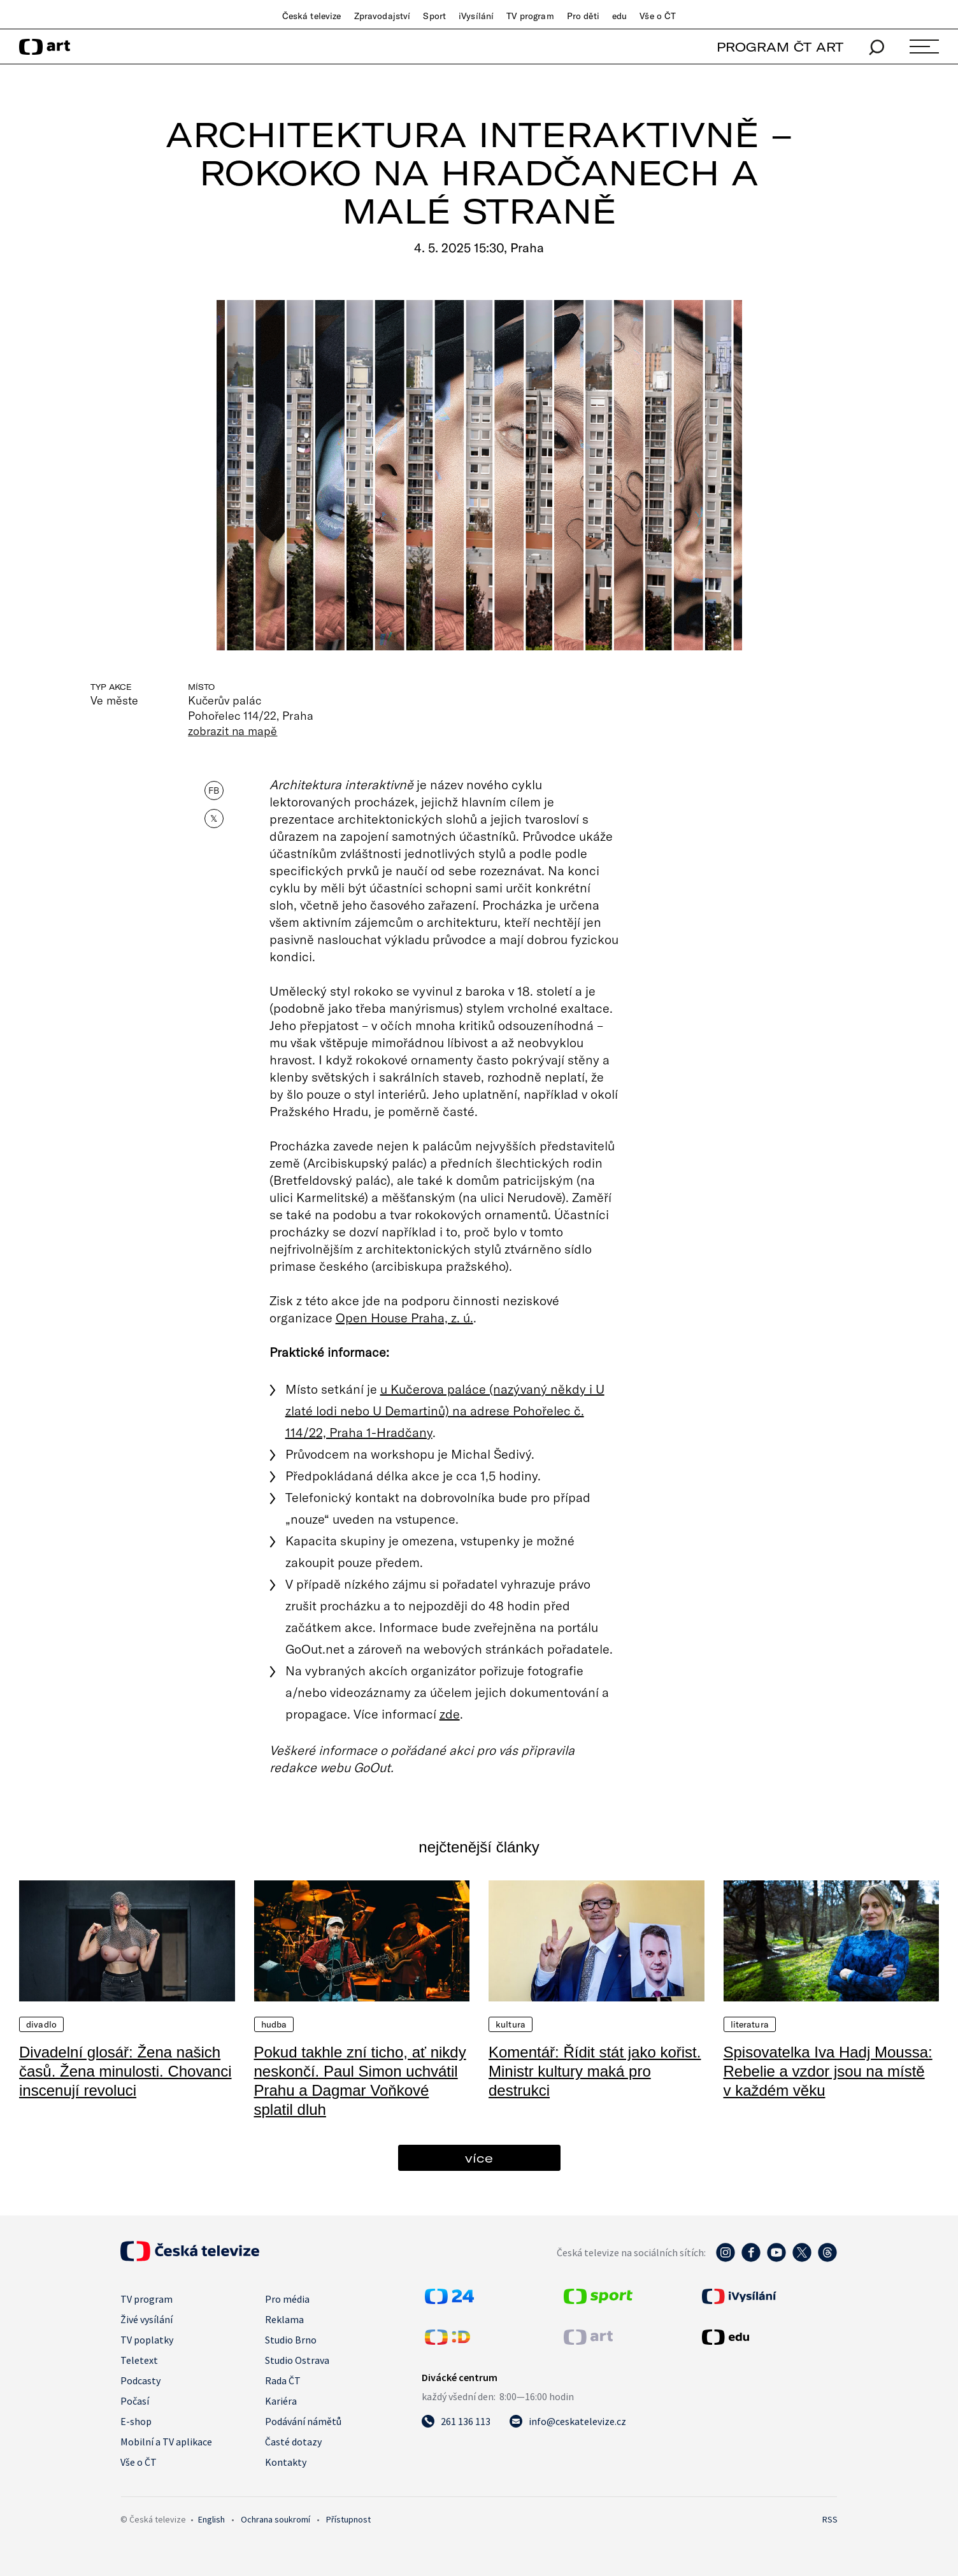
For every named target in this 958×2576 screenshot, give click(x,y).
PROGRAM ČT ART (780, 47)
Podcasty (140, 2380)
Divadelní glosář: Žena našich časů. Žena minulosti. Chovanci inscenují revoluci (125, 2071)
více (479, 2158)
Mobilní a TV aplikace (166, 2441)
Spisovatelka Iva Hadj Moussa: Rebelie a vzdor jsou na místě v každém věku (828, 2071)
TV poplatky (146, 2339)
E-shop (136, 2421)
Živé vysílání (146, 2319)
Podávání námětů (303, 2421)
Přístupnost (348, 2519)
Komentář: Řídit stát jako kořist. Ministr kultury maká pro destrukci (595, 2071)
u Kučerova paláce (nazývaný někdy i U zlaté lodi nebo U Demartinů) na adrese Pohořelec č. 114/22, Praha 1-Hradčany (444, 1410)
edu (619, 16)
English (211, 2519)
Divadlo (41, 2024)
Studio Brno (291, 2339)
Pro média (287, 2299)
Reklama (284, 2319)
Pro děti (583, 16)
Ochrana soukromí (275, 2519)
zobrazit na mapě (232, 731)
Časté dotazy (293, 2441)
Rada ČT (283, 2380)
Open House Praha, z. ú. (404, 1317)
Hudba (274, 2024)
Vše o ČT (658, 16)
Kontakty (285, 2462)
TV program (530, 16)
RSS (830, 2519)
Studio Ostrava (297, 2360)
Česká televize (311, 16)
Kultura (510, 2024)
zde (450, 1713)
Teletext (139, 2360)
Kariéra (281, 2400)
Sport (434, 16)
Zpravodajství (382, 16)
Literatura (750, 2024)
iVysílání (476, 16)
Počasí (134, 2400)
